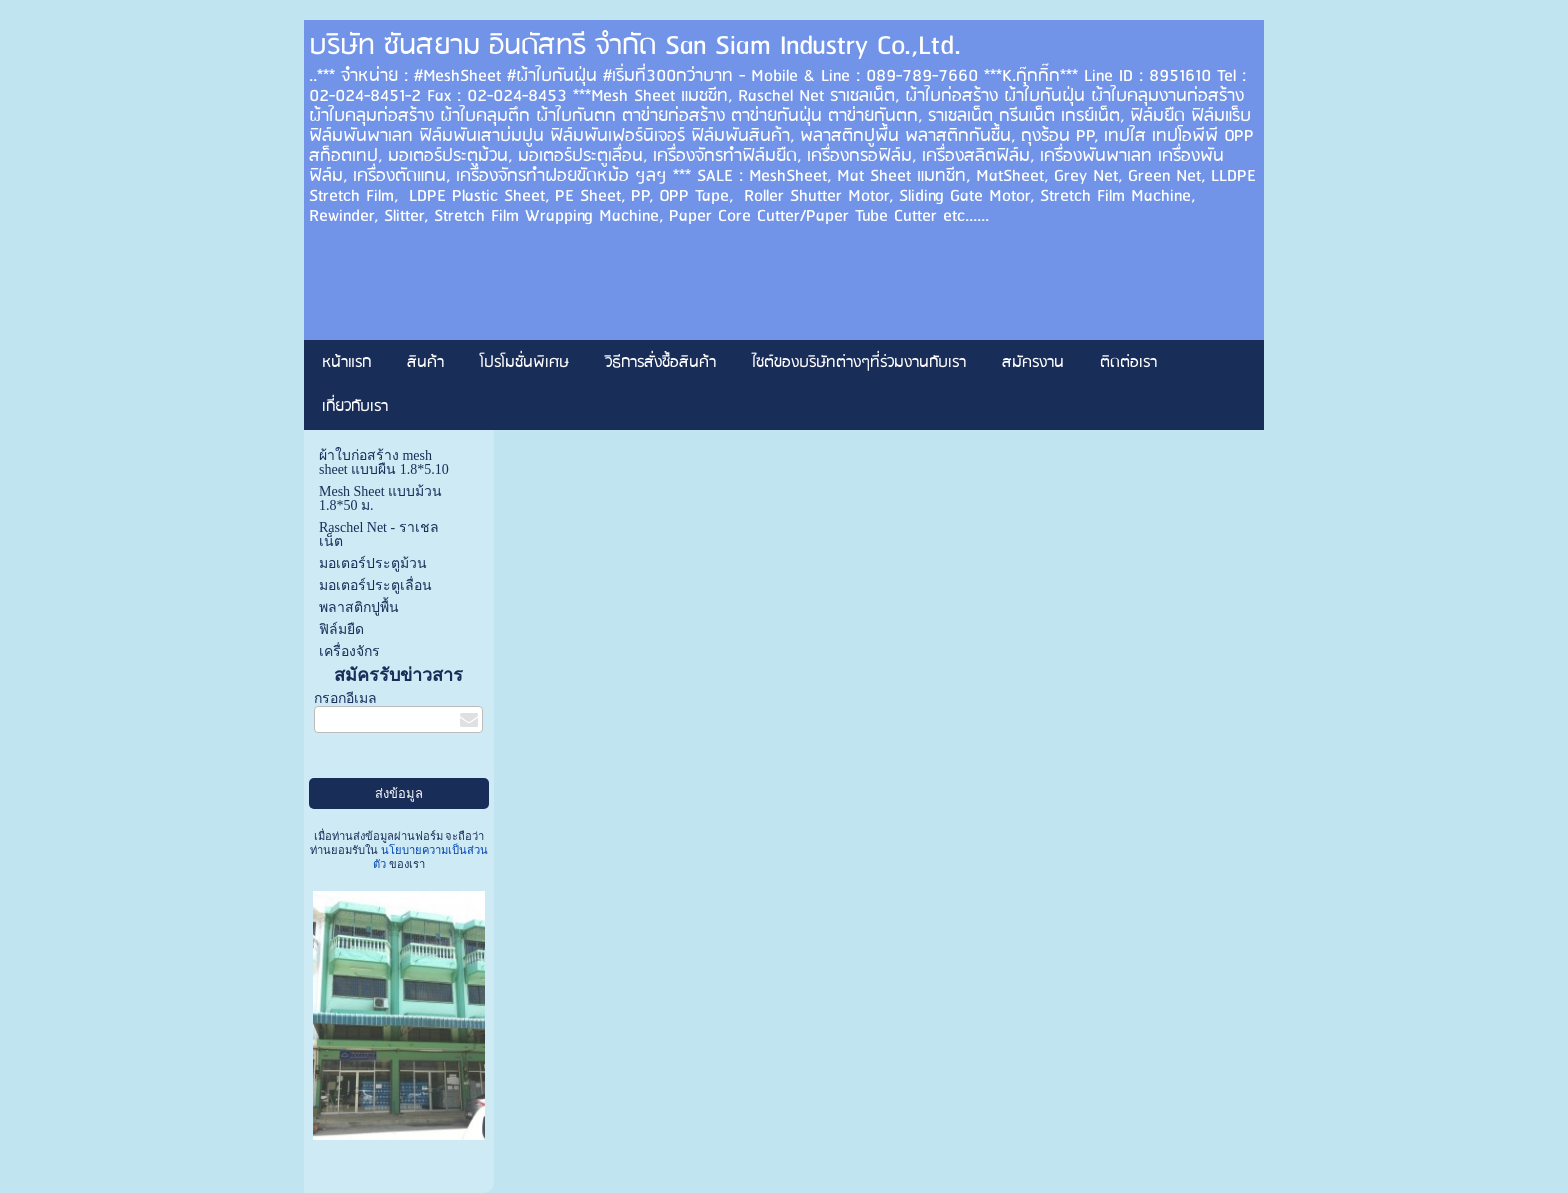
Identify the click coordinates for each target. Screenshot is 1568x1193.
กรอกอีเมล (345, 698)
